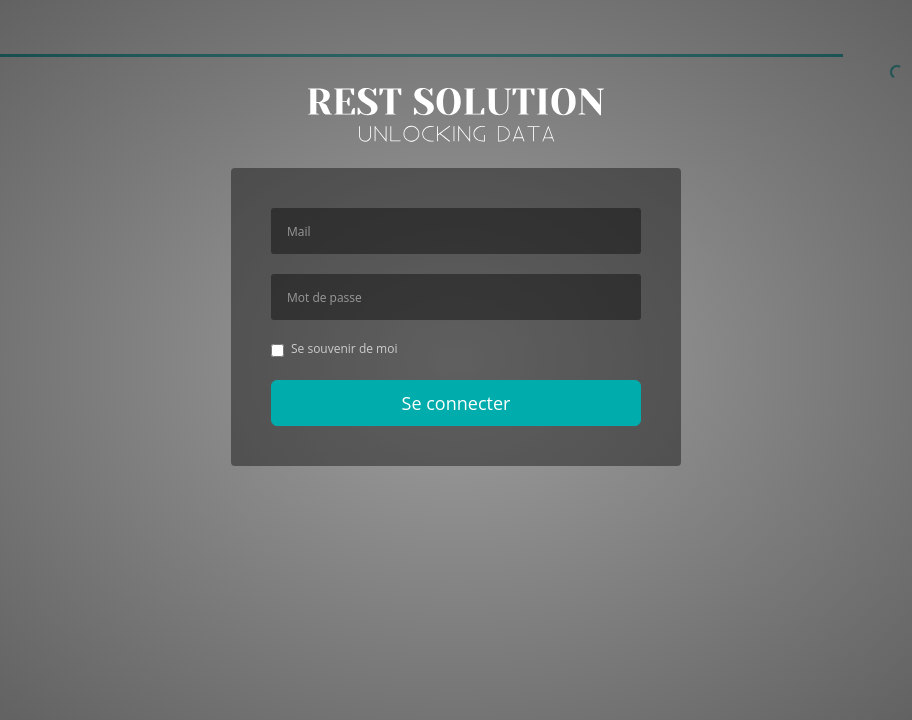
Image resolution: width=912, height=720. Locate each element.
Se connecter (456, 403)
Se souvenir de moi (334, 348)
